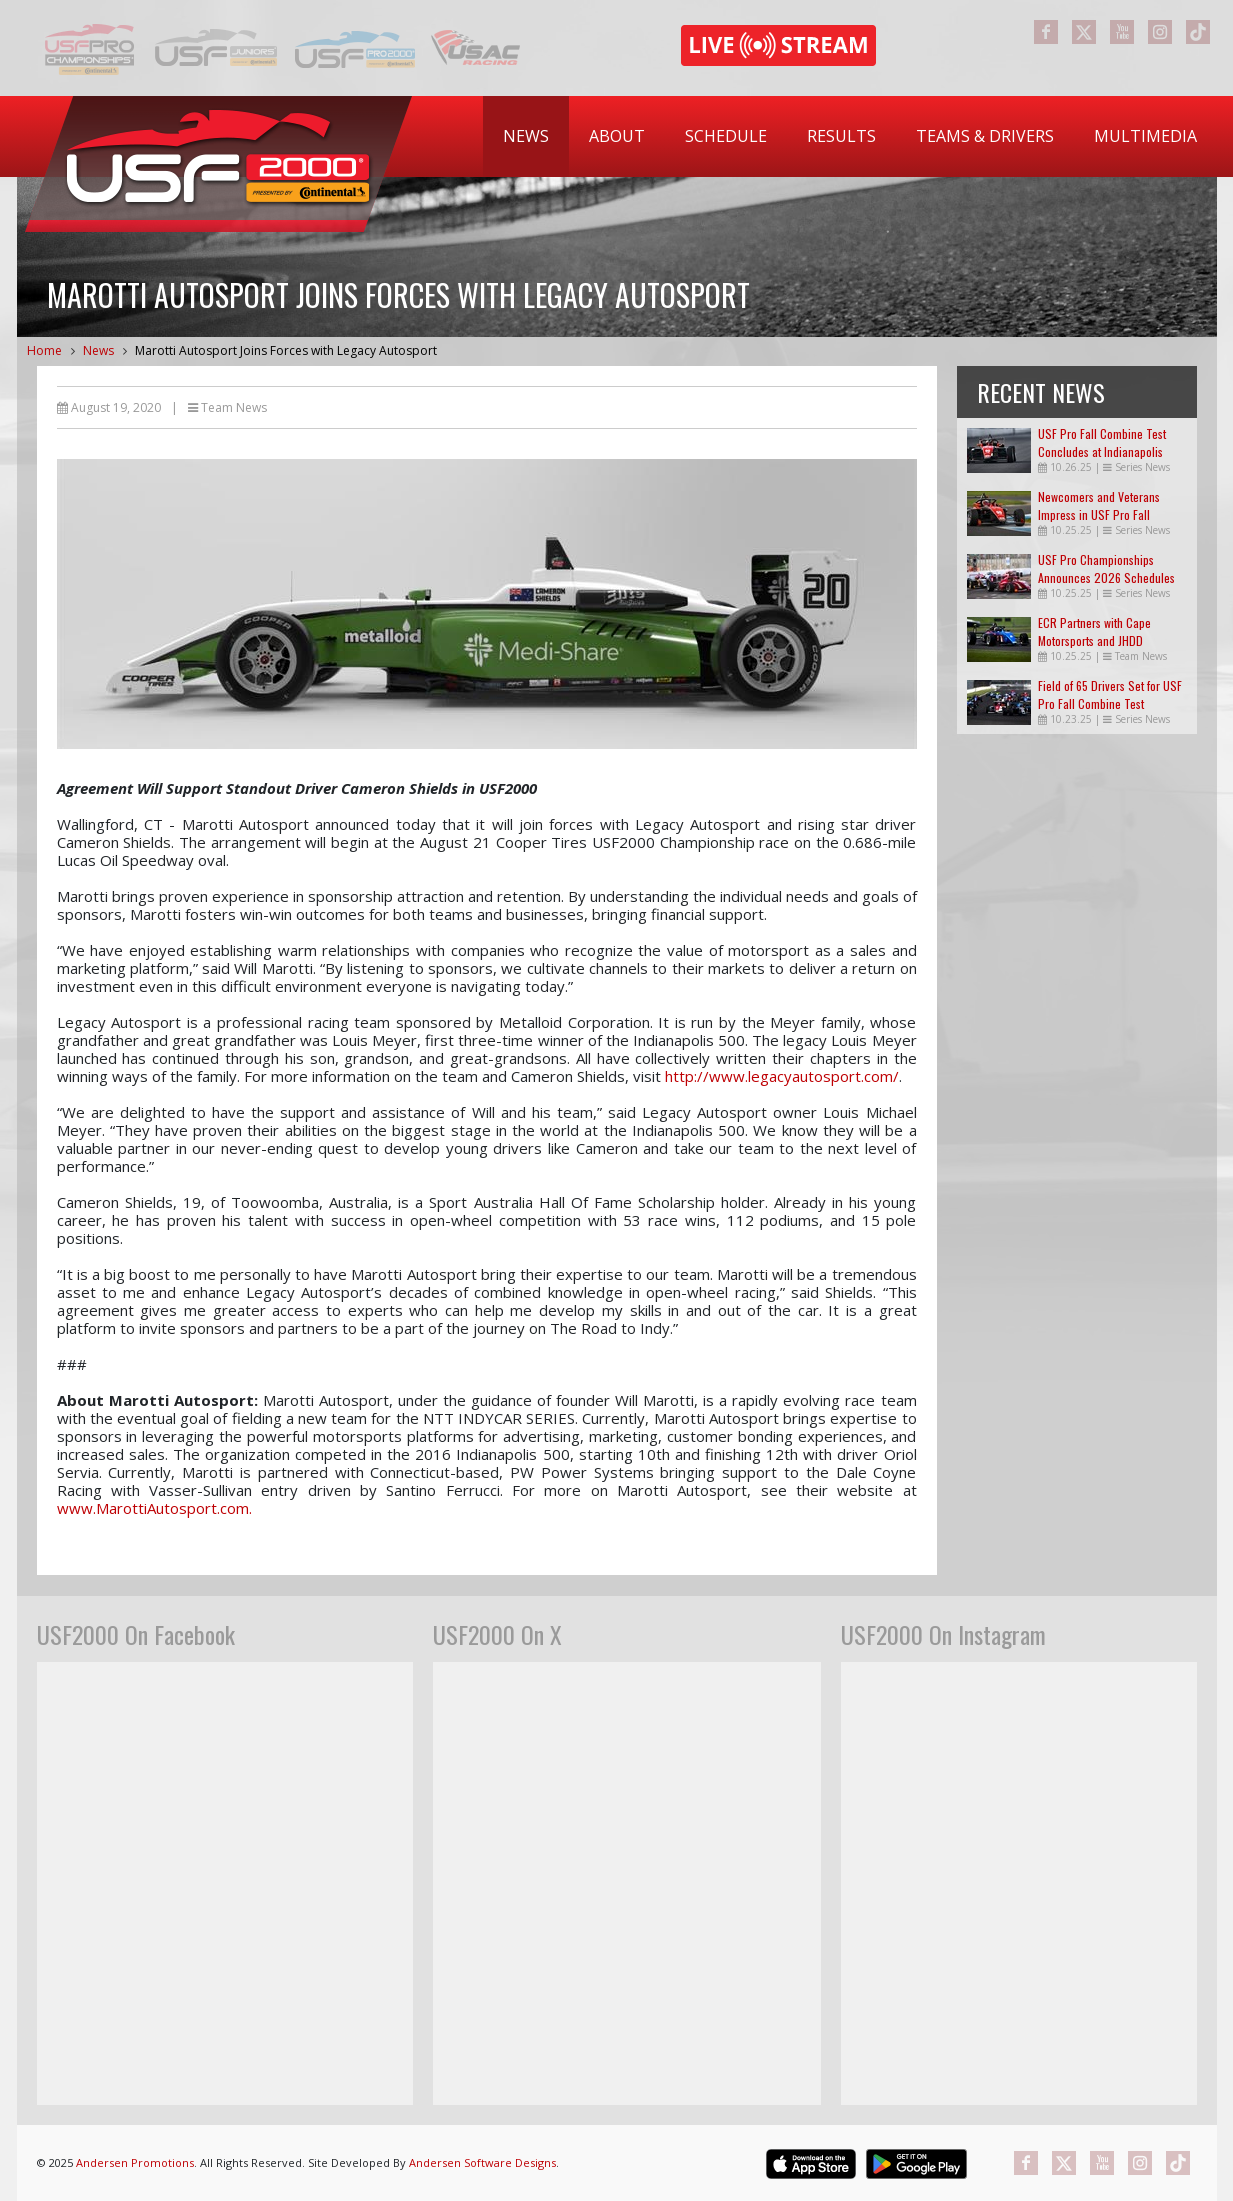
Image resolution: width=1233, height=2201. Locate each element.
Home (44, 350)
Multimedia (1145, 136)
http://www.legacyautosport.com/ (782, 1076)
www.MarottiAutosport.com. (154, 1508)
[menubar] (850, 136)
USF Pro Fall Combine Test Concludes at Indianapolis (1102, 442)
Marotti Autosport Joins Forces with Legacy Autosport (286, 350)
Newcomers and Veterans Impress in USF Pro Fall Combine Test (1099, 514)
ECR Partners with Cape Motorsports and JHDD (1094, 631)
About (617, 136)
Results (841, 136)
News (526, 136)
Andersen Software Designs (482, 2162)
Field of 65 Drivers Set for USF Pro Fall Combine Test (1110, 694)
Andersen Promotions (135, 2162)
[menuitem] (526, 136)
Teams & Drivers (985, 136)
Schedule (726, 136)
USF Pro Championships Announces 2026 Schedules (1106, 568)
